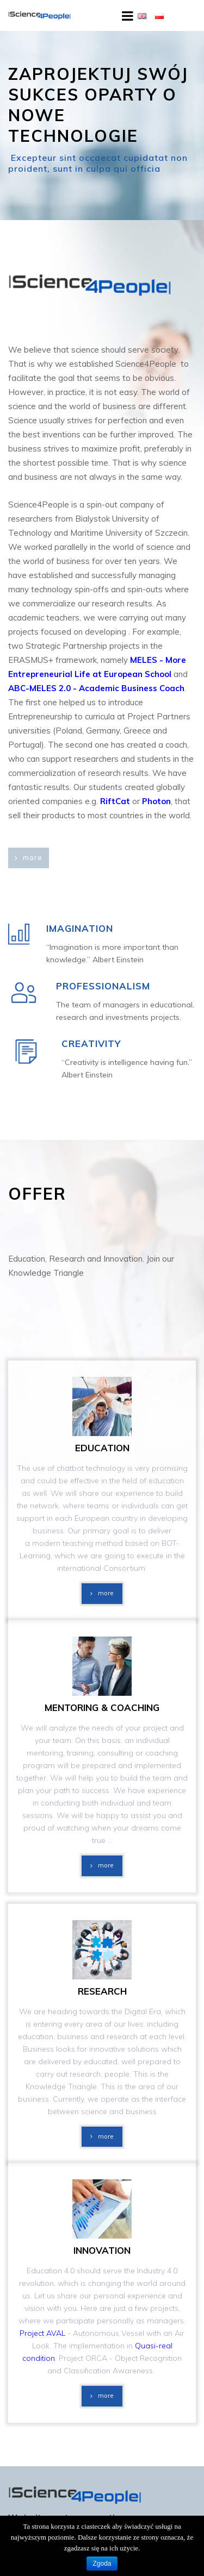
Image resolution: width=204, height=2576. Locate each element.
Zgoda (101, 2563)
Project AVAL (42, 2333)
